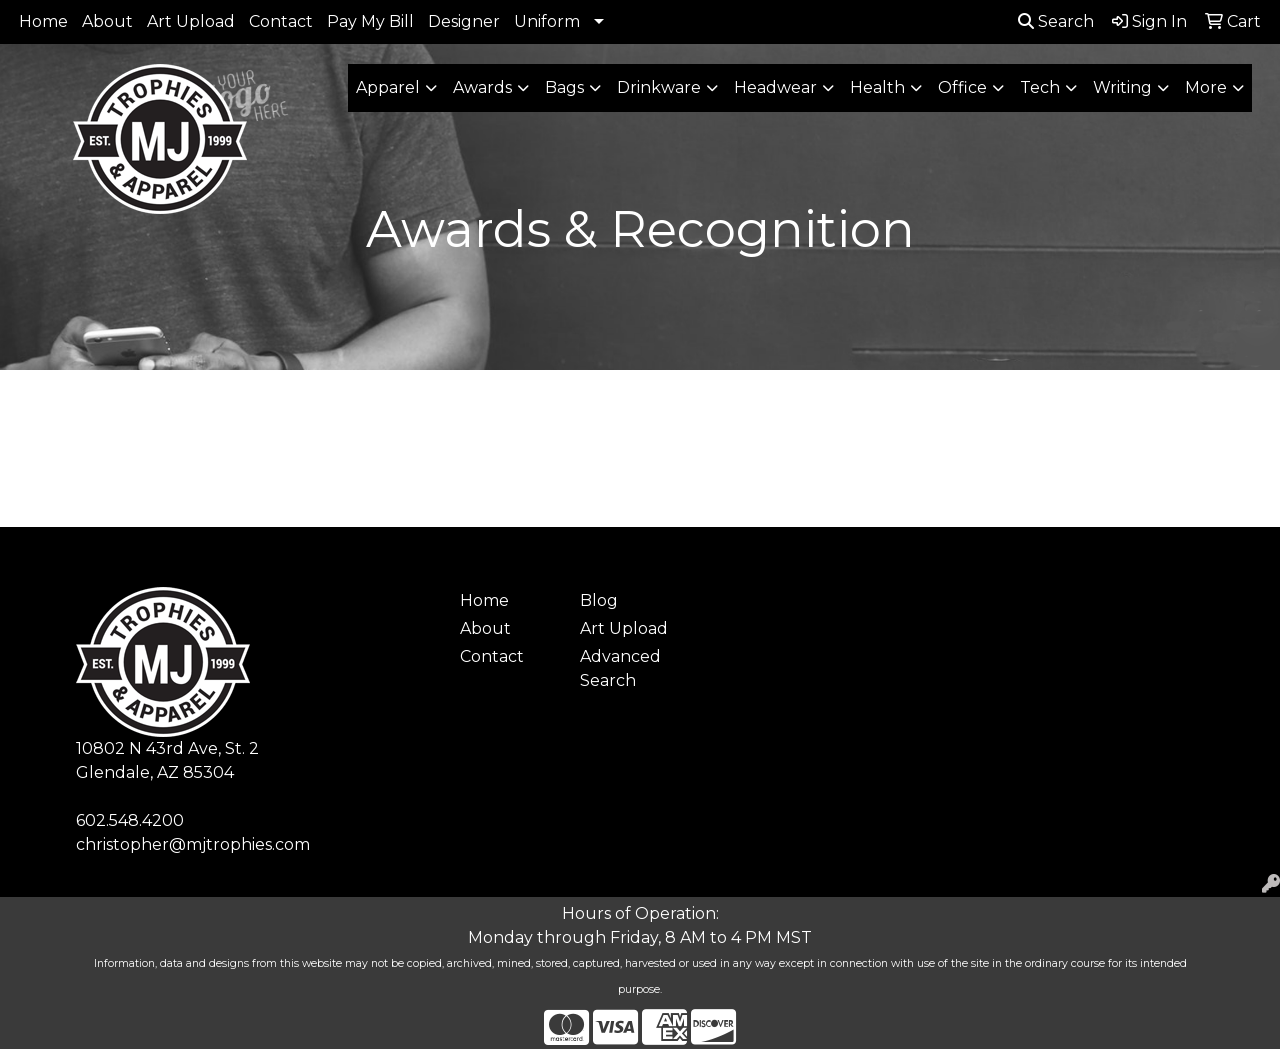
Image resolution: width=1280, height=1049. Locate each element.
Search (1056, 21)
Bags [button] (564, 87)
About (107, 21)
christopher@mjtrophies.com (193, 844)
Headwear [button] (775, 87)
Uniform (547, 21)
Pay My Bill (370, 21)
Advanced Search (620, 668)
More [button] (1206, 87)
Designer (464, 21)
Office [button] (962, 87)
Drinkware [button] (659, 87)
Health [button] (877, 87)
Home (43, 21)
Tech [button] (1040, 87)
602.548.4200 (130, 820)
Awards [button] (482, 87)
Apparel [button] (388, 87)
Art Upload (191, 21)
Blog (599, 600)
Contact (281, 21)
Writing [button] (1122, 87)
